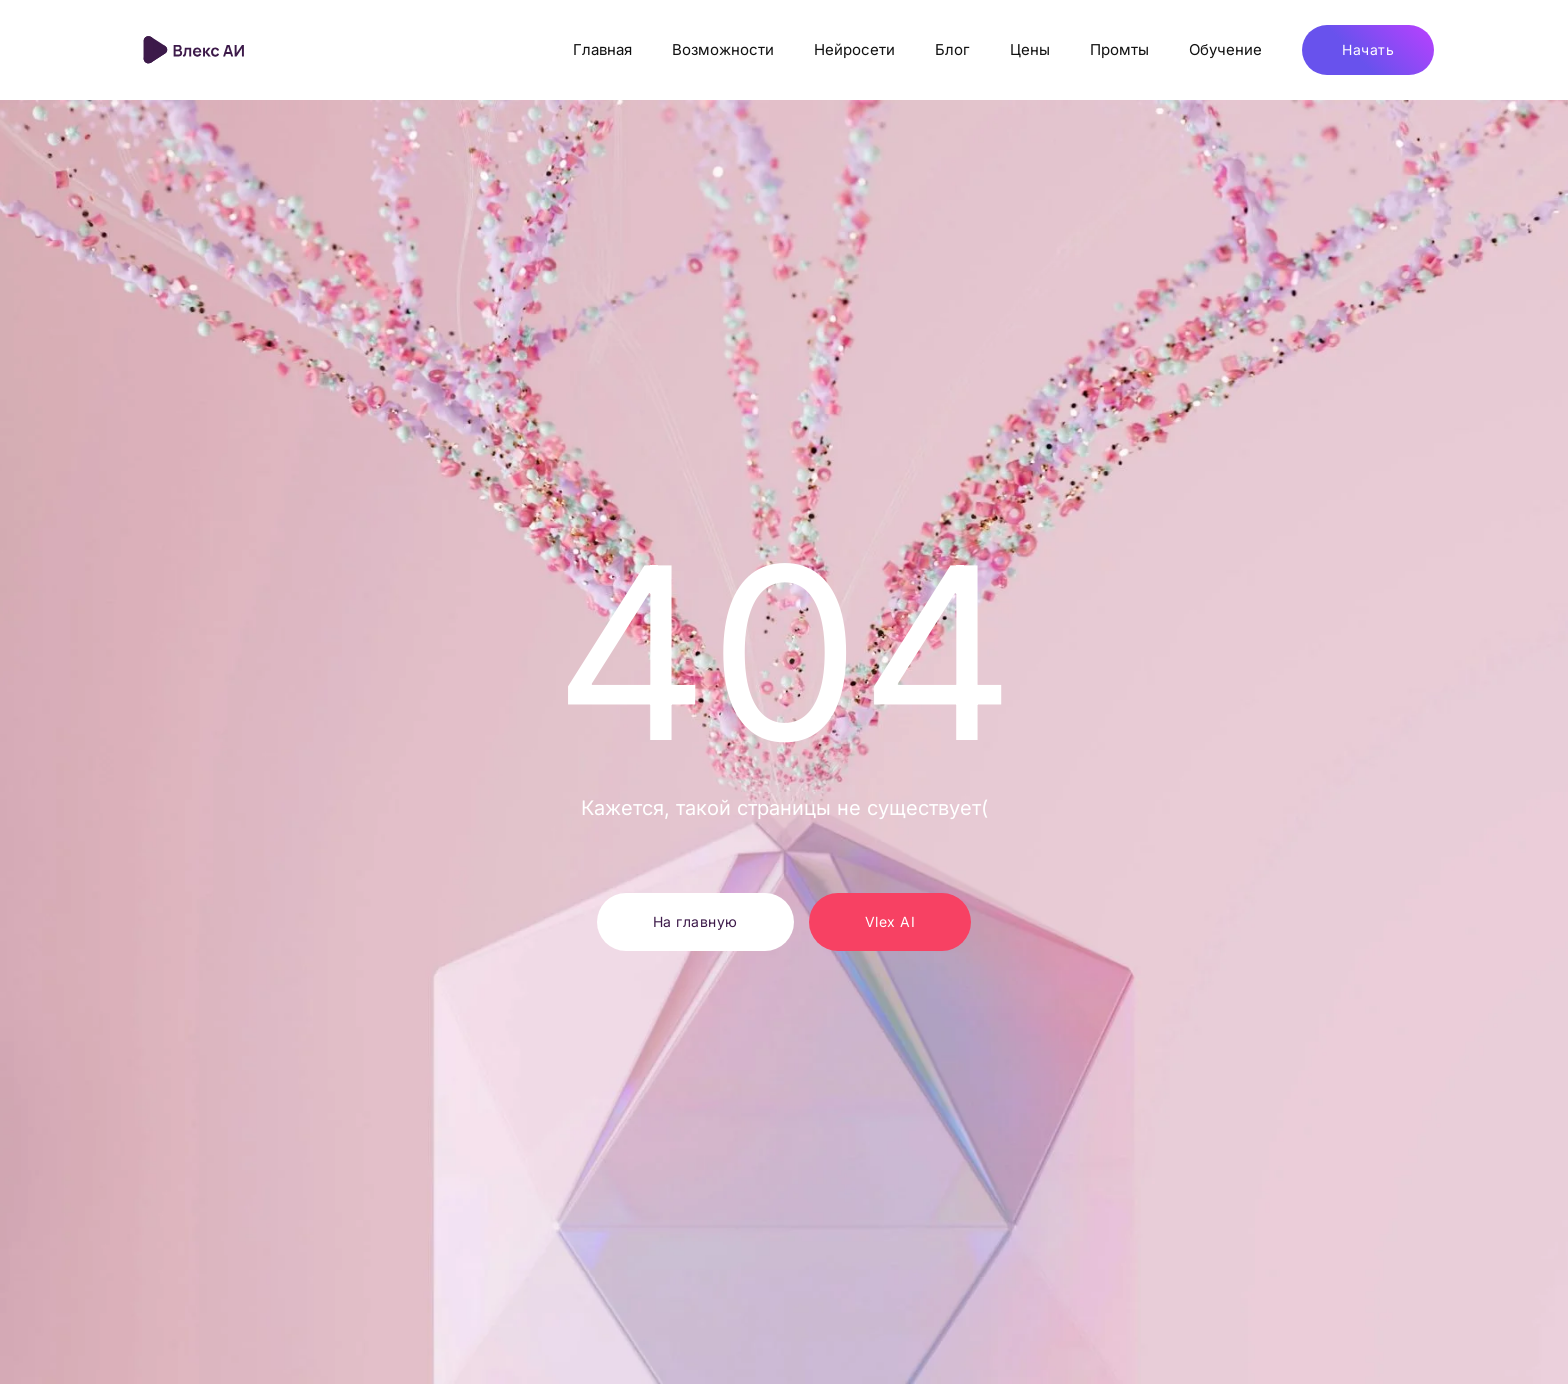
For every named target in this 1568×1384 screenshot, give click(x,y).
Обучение (1225, 49)
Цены (1030, 49)
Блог (952, 49)
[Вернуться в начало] (196, 50)
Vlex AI (890, 921)
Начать (1368, 49)
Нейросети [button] (854, 49)
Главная (602, 49)
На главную (695, 921)
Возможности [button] (723, 49)
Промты (1119, 49)
